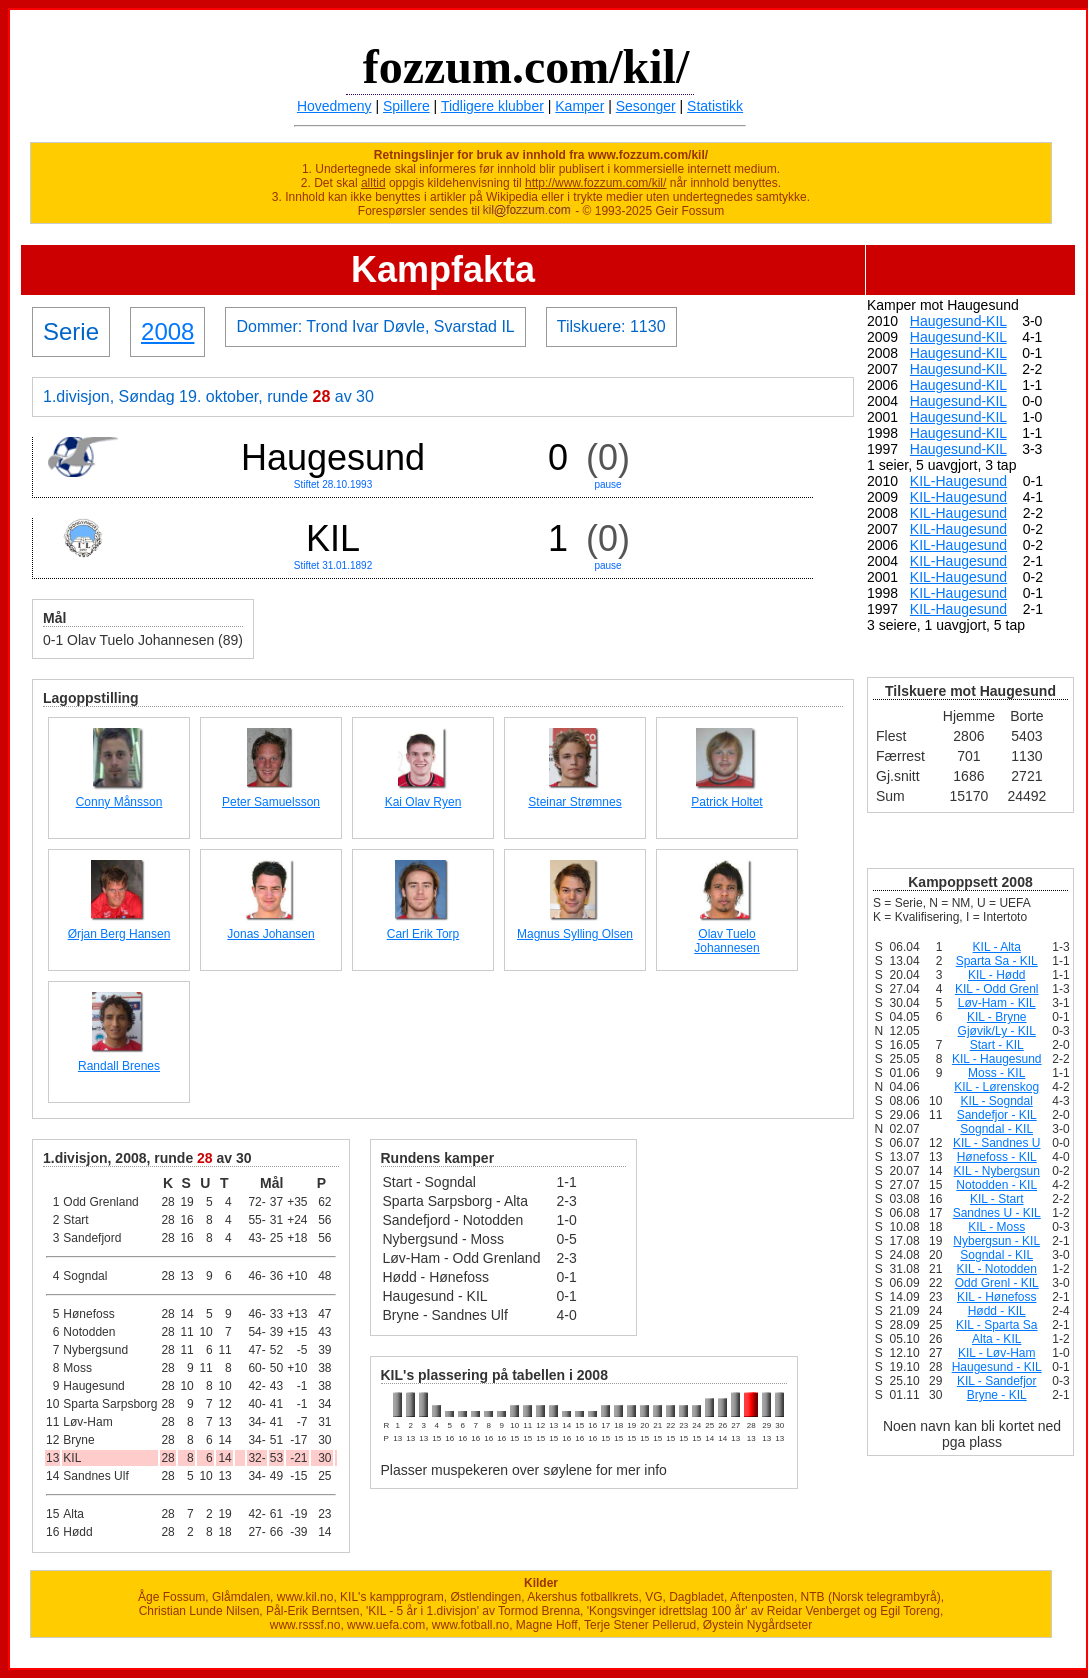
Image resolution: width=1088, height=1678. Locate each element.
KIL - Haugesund (997, 1059)
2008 (167, 331)
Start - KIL (997, 1045)
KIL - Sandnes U (997, 1143)
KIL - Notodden (997, 1269)
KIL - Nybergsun (997, 1171)
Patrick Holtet (726, 802)
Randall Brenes (119, 1066)
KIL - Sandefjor (997, 1381)
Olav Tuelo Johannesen (726, 941)
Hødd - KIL (997, 1311)
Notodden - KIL (996, 1185)
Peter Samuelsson (271, 802)
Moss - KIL (996, 1073)
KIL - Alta (997, 947)
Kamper (579, 106)
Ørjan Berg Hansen (119, 934)
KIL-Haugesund (958, 481)
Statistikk (715, 106)
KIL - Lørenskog (996, 1087)
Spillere (406, 106)
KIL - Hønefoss (997, 1297)
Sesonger (646, 106)
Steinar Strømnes (574, 802)
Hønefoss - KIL (997, 1157)
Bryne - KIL (997, 1395)
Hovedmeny (334, 106)
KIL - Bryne (997, 1017)
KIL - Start (997, 1199)
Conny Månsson (119, 802)
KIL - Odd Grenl (997, 989)
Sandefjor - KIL (997, 1115)
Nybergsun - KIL (996, 1241)
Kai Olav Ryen (423, 802)
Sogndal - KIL (996, 1129)
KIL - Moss (996, 1227)
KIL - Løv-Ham (997, 1353)
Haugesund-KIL (958, 321)
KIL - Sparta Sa (997, 1325)
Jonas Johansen (270, 934)
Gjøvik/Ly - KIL (997, 1031)
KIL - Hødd (997, 975)
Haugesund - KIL (997, 1367)
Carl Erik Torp (423, 934)
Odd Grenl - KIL (997, 1283)
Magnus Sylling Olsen (575, 934)
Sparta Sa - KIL (997, 961)
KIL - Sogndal (997, 1101)
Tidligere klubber (492, 106)
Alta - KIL (996, 1339)
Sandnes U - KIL (997, 1213)
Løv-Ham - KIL (997, 1003)
